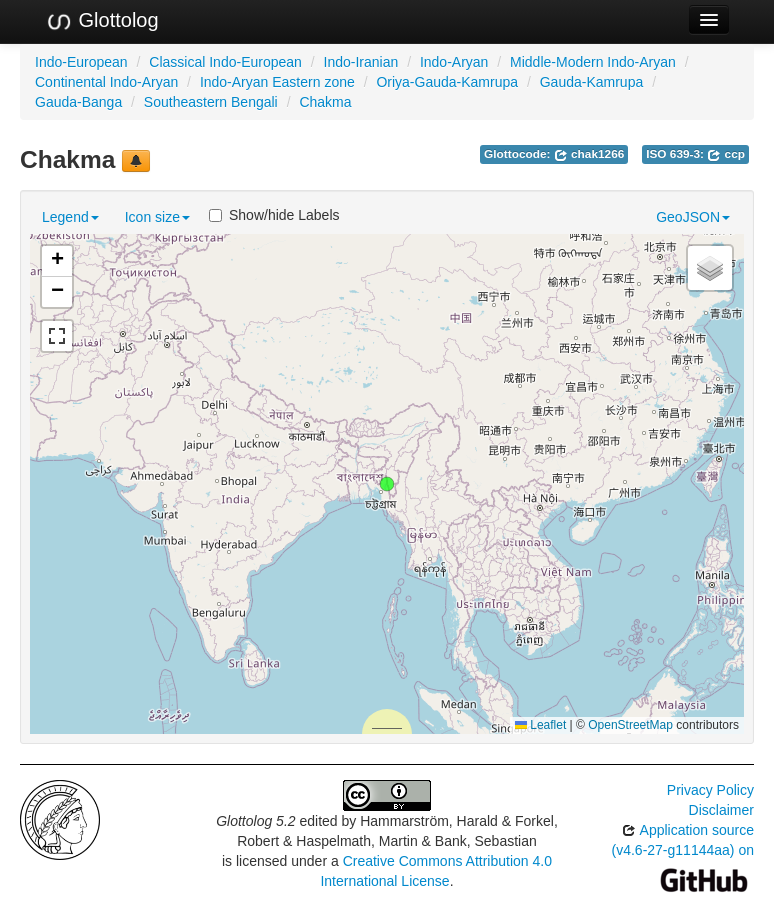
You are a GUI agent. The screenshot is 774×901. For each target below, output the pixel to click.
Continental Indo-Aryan (106, 82)
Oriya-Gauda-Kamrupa (447, 82)
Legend (70, 217)
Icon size (157, 217)
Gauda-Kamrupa (592, 82)
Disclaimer (721, 810)
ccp (726, 154)
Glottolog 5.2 (255, 821)
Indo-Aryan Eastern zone (277, 82)
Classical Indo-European (225, 62)
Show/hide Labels (274, 215)
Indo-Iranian (361, 62)
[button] (387, 484)
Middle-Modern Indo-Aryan (593, 62)
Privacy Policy (710, 790)
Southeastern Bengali (211, 102)
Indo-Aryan (454, 62)
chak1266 (589, 154)
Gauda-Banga (78, 102)
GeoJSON (693, 217)
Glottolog (102, 21)
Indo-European (81, 62)
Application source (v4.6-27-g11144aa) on (683, 854)
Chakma (325, 102)
